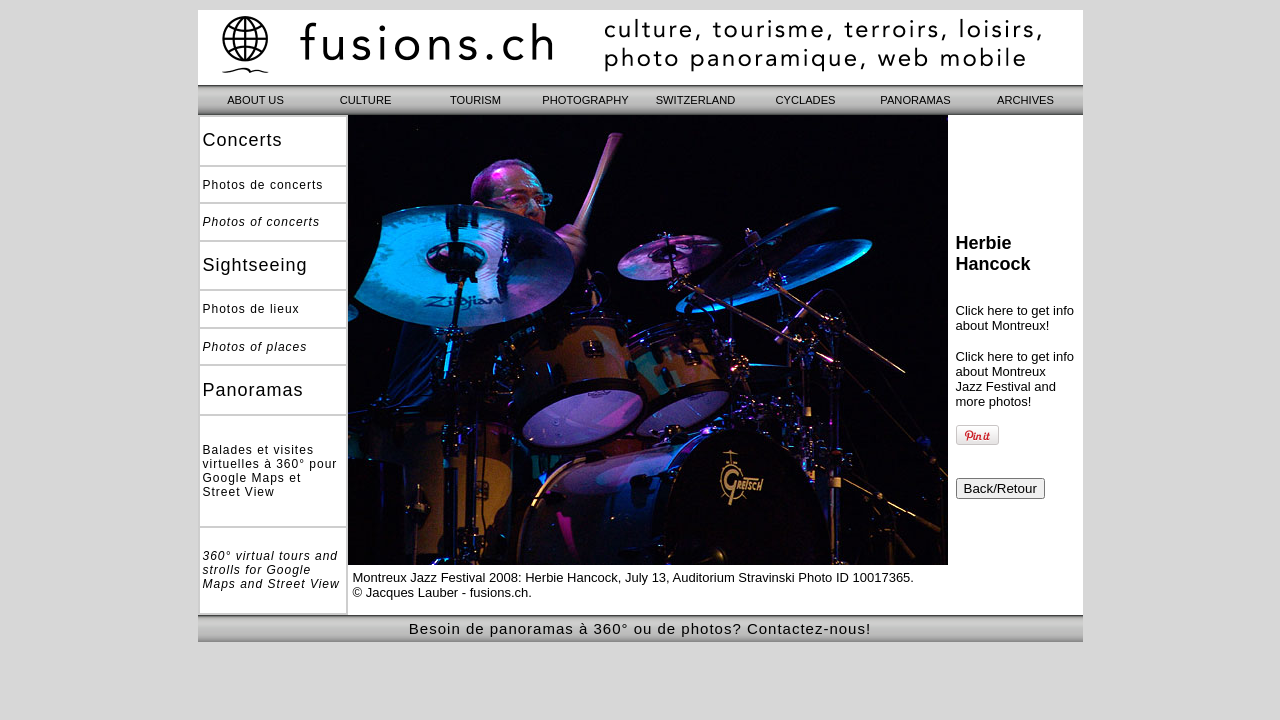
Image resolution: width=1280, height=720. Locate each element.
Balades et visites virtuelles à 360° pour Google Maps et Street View (270, 471)
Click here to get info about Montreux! (1015, 318)
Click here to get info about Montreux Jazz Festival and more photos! (1015, 379)
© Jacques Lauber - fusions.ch (441, 592)
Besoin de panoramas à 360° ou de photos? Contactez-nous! (640, 628)
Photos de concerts (263, 185)
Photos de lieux (251, 309)
